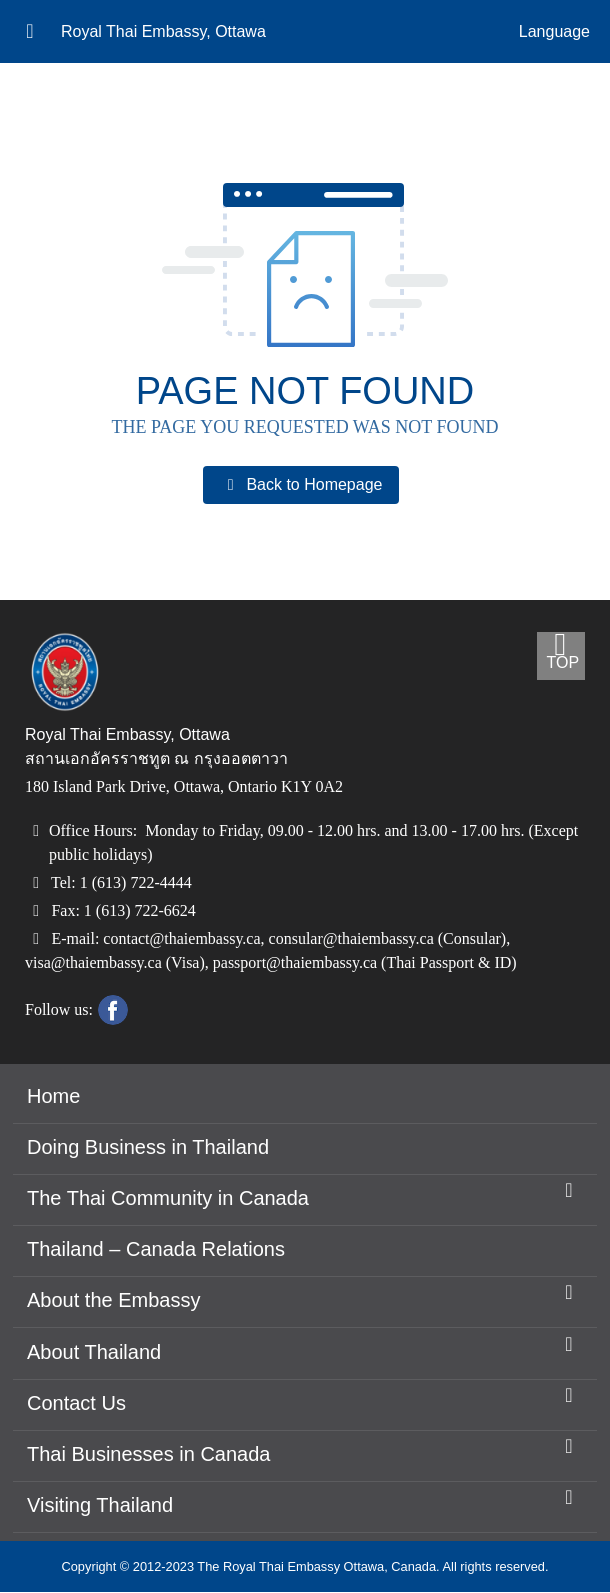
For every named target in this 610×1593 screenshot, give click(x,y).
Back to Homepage (300, 485)
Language (554, 32)
